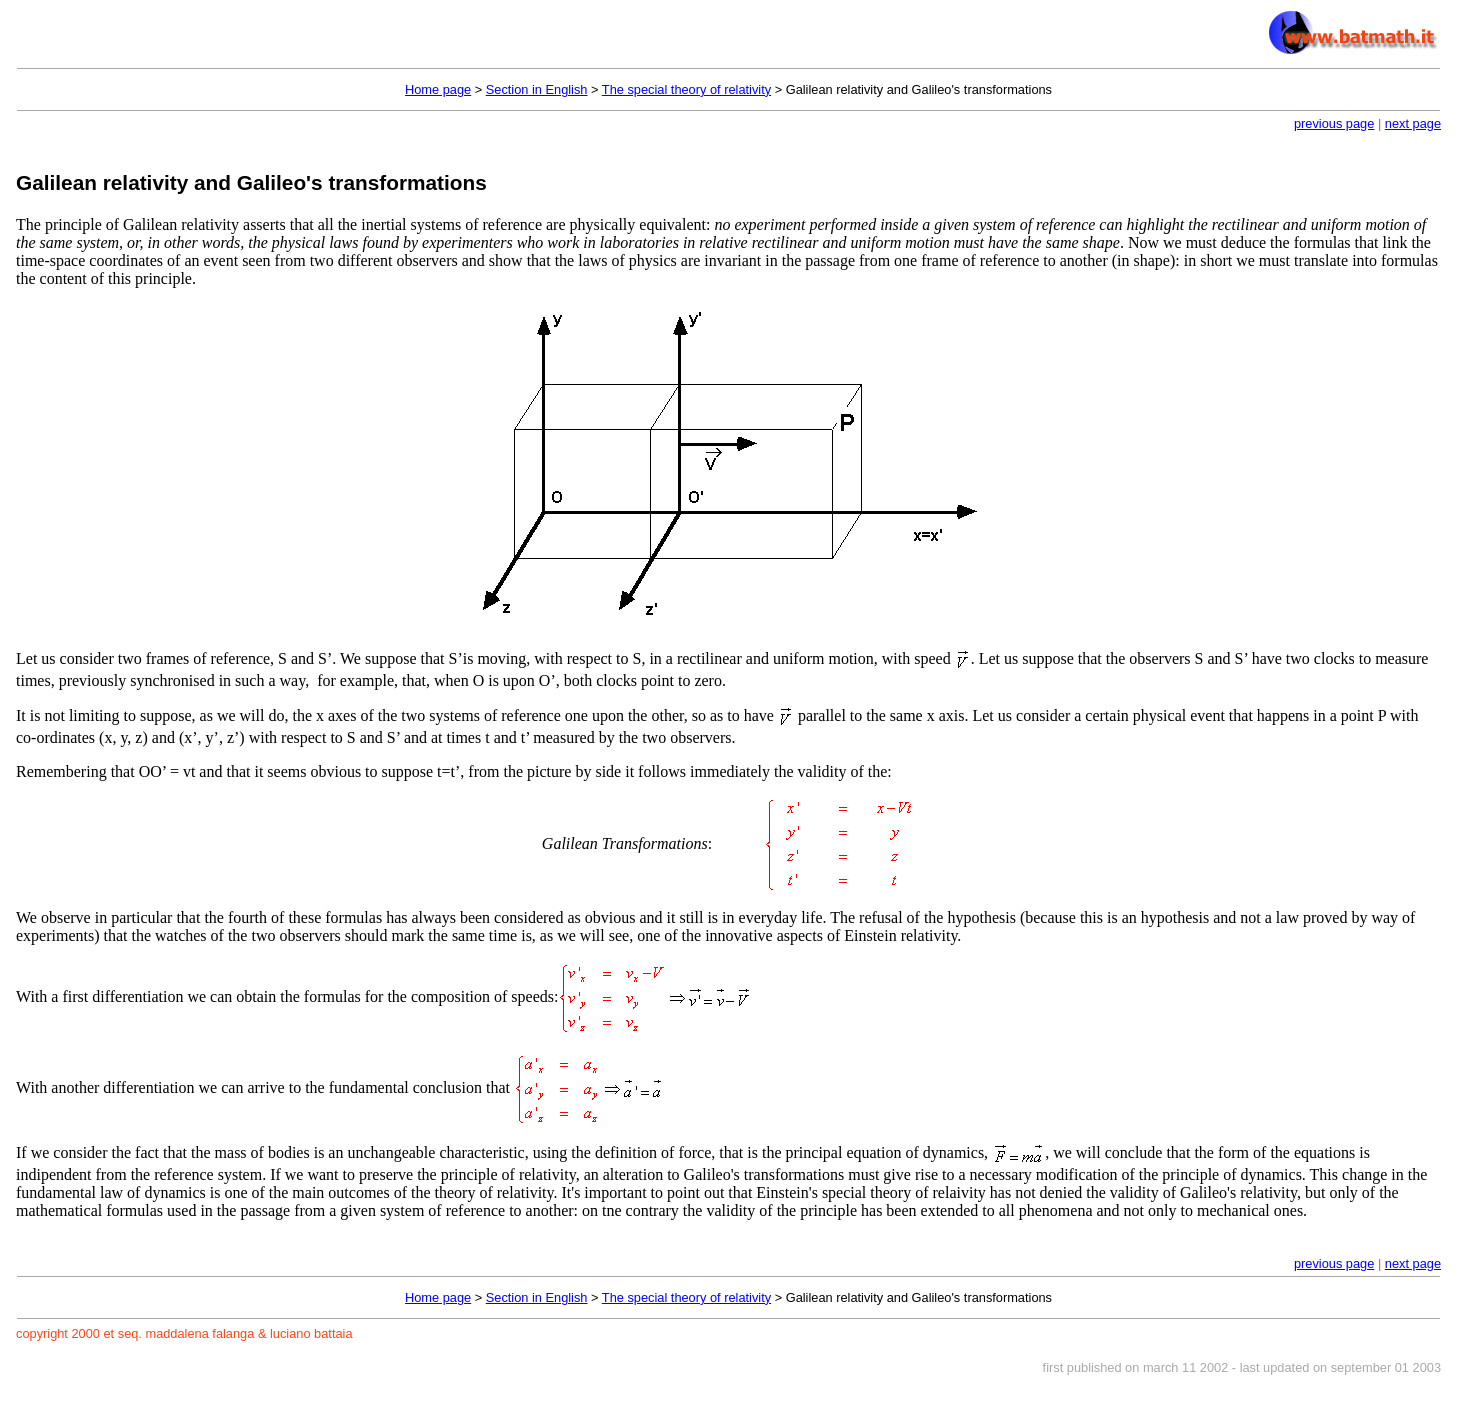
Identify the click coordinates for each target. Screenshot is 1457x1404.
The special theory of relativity (686, 89)
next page (1413, 123)
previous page (1334, 123)
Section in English (537, 89)
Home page (438, 89)
